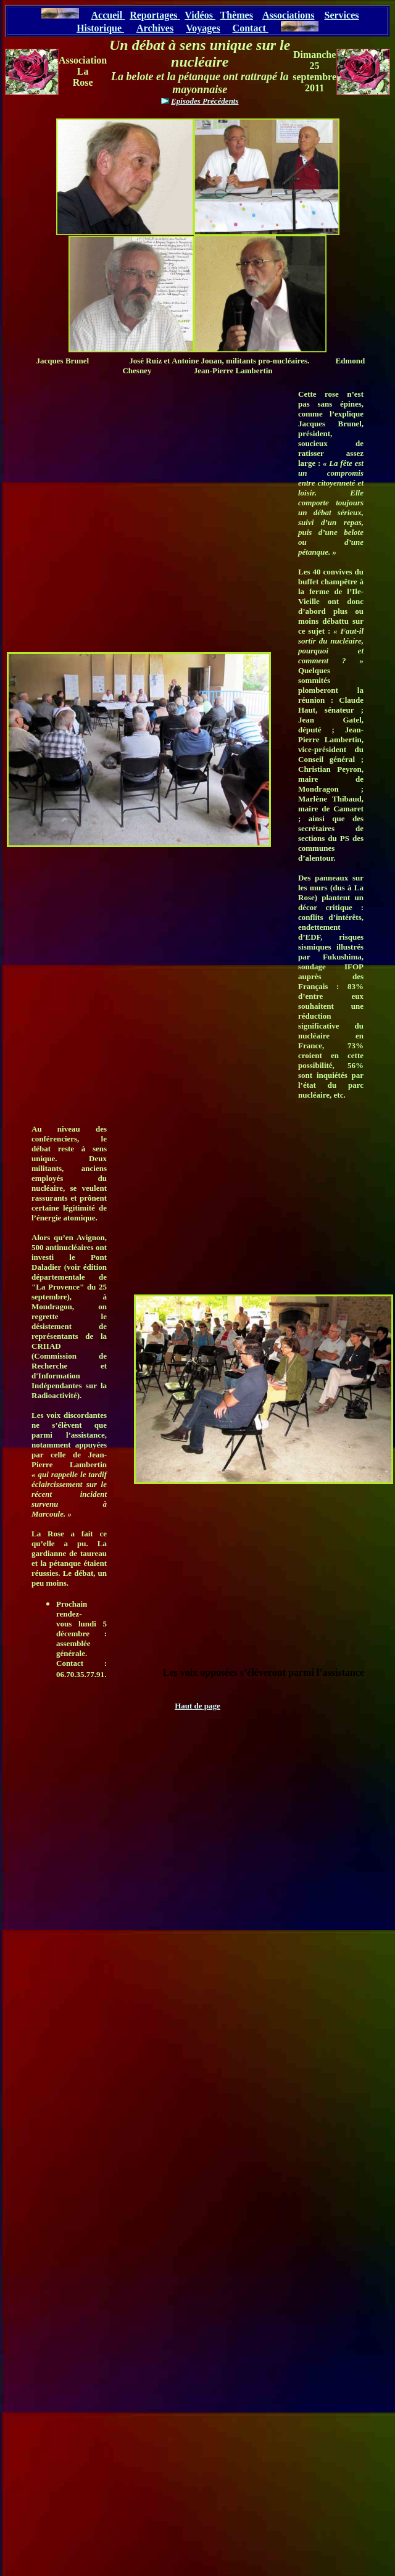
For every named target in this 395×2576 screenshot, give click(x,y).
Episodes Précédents (204, 101)
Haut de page (197, 1705)
